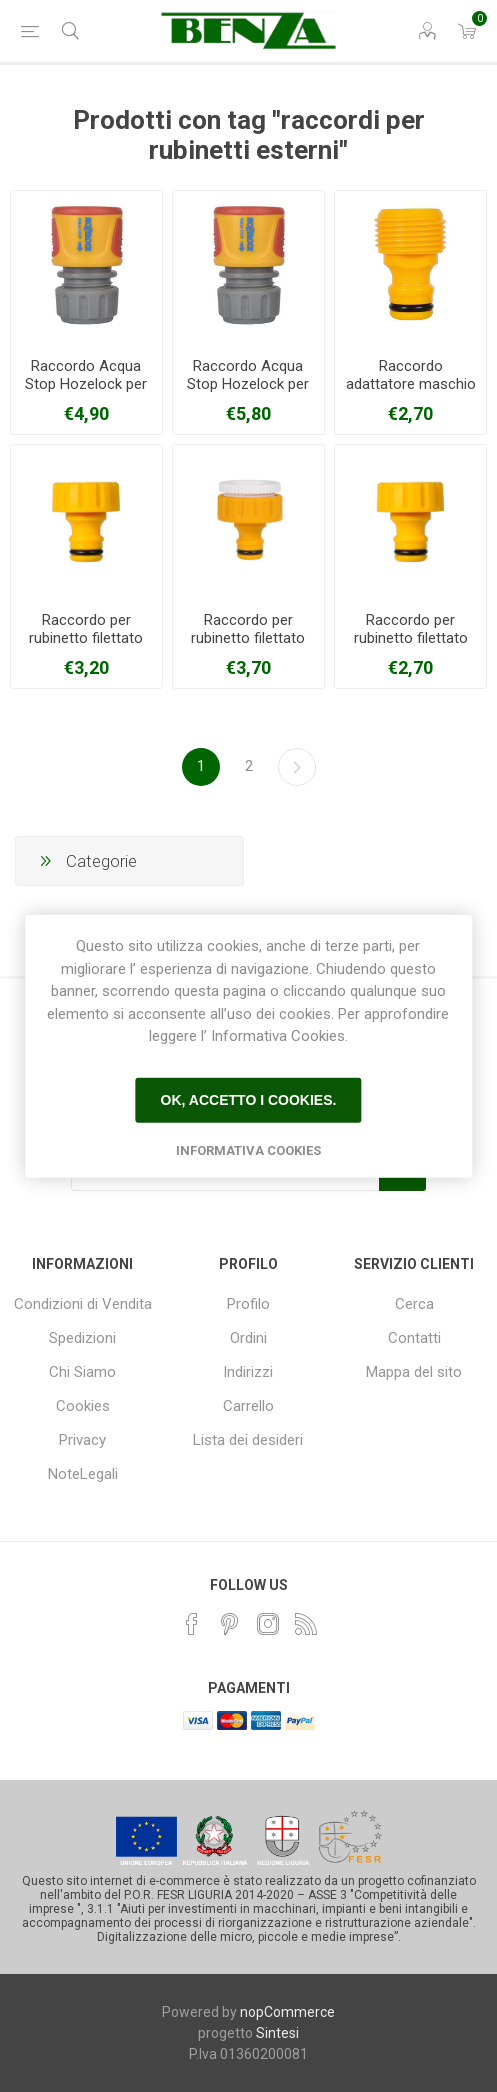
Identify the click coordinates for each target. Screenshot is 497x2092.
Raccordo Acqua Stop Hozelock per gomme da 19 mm (248, 384)
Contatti (414, 1338)
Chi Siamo (82, 1372)
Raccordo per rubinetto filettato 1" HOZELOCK (86, 638)
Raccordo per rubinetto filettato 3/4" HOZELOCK (411, 638)
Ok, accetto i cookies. (249, 1100)
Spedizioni (82, 1338)
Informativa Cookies (248, 1149)
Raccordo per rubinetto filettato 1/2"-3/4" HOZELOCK (248, 647)
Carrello (248, 1406)
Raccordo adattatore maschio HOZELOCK (411, 384)
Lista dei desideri (248, 1440)
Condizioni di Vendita (83, 1304)
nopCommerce (287, 2012)
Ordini (248, 1338)
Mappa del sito (414, 1372)
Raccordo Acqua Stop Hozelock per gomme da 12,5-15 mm (86, 393)
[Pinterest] (230, 1624)
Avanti (297, 767)
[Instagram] (268, 1624)
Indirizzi (248, 1372)
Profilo (248, 1304)
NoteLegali (83, 1474)
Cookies (83, 1406)
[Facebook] (192, 1624)
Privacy (82, 1440)
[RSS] (306, 1624)
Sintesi (277, 2033)
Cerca (414, 1304)
